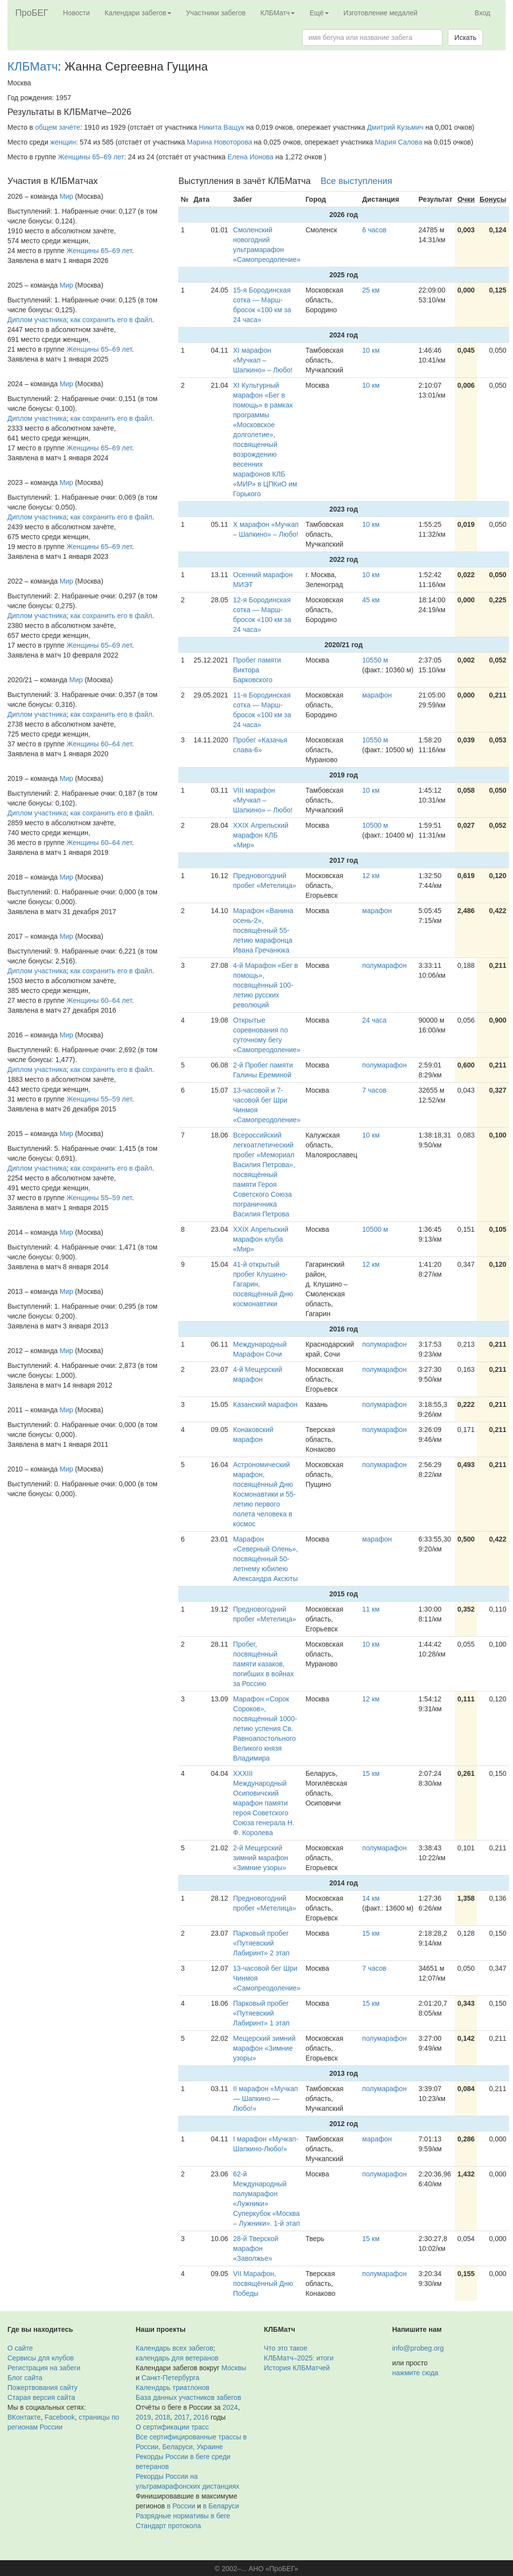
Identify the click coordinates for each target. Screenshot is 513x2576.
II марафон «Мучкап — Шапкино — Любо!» (265, 2098)
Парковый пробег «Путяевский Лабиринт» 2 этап (261, 1943)
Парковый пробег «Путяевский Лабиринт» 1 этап (261, 2013)
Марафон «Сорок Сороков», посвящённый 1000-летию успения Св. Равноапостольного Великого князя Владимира (265, 1728)
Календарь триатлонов (172, 2388)
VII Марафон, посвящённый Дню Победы (263, 2283)
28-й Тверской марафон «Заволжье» (255, 2248)
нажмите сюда (415, 2373)
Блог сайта (24, 2378)
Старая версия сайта (41, 2397)
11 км (371, 1609)
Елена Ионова (251, 157)
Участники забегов (216, 13)
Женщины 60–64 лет (99, 744)
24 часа (374, 1020)
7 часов (374, 1090)
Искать (465, 37)
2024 (230, 2407)
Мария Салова (398, 142)
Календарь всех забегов (174, 2348)
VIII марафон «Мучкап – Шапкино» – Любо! (262, 800)
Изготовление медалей (381, 13)
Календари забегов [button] (138, 13)
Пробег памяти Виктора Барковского (257, 670)
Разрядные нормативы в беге (183, 2516)
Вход (482, 13)
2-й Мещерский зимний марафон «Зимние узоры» (260, 1858)
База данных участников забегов (188, 2397)
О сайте (20, 2348)
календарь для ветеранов (177, 2358)
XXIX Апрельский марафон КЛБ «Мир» (260, 835)
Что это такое (286, 2348)
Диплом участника (37, 320)
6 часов (374, 230)
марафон (377, 695)
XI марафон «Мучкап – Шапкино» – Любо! (262, 360)
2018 (162, 2417)
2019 (143, 2417)
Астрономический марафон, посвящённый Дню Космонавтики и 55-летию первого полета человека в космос (264, 1494)
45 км (371, 600)
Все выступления (356, 181)
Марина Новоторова (219, 142)
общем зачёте (57, 127)
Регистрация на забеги (43, 2368)
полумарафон (384, 965)
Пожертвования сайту (42, 2388)
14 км (371, 1898)
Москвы (233, 2368)
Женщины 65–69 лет (91, 157)
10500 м (375, 825)
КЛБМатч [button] (277, 13)
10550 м (375, 660)
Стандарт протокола (168, 2526)
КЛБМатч (32, 66)
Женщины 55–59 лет (99, 1099)
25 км (371, 290)
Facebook (59, 2417)
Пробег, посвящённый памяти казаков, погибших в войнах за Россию (263, 1664)
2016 (201, 2417)
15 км (371, 1773)
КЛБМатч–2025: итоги (299, 2358)
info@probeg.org (418, 2348)
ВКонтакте (23, 2417)
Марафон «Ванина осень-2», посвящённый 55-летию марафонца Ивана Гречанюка (263, 930)
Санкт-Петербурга (170, 2378)
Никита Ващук (221, 127)
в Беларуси (221, 2506)
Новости (76, 13)
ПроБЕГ (31, 13)
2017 (182, 2417)
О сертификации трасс (172, 2427)
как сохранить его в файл (112, 320)
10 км (371, 350)
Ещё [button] (319, 13)
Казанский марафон (265, 1404)
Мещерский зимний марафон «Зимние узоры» (264, 2048)
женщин (63, 142)
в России (181, 2506)
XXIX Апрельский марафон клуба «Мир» (260, 1239)
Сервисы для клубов (40, 2358)
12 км (371, 876)
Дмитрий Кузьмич (395, 127)
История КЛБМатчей (297, 2368)
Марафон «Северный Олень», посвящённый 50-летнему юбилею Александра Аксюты (265, 1558)
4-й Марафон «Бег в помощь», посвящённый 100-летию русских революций (265, 985)
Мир (66, 196)
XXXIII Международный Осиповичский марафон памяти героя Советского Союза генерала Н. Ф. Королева (263, 1803)
